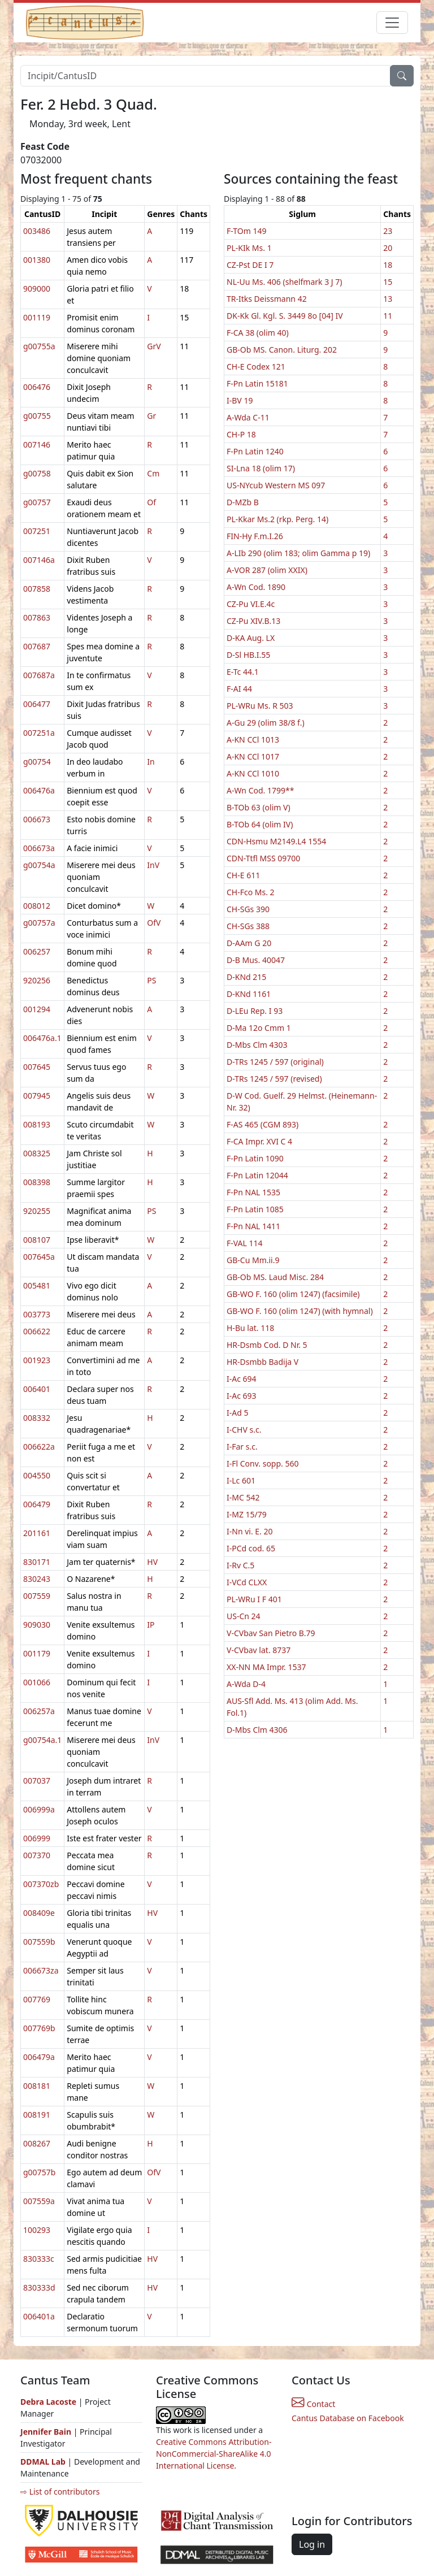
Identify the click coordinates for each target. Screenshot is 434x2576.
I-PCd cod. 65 (251, 1548)
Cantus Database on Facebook (348, 2418)
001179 (36, 1653)
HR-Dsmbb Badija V (262, 1361)
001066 (36, 1682)
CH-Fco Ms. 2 (251, 892)
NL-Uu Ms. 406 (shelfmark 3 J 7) (284, 281)
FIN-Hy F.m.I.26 (255, 536)
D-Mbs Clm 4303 (257, 1044)
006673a (39, 848)
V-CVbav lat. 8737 (258, 1650)
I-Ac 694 (242, 1378)
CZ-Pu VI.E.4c (251, 604)
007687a (39, 675)
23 (387, 230)
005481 (36, 1285)
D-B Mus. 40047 (256, 960)
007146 (36, 444)
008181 (36, 2085)
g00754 (37, 761)
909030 (36, 1624)
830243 (36, 1578)
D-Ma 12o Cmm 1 (259, 1027)
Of (151, 502)
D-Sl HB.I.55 (248, 654)
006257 (36, 951)
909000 (36, 288)
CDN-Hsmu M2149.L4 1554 (276, 841)
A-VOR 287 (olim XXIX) (267, 570)
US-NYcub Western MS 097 (276, 485)
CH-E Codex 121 (256, 366)
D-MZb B (243, 502)
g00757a (39, 922)
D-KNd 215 (246, 977)
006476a (39, 790)
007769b (39, 2028)
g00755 (37, 415)
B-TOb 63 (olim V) (258, 807)
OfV (153, 922)
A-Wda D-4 (246, 1684)
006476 (36, 386)
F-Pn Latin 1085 (255, 1209)
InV (153, 865)
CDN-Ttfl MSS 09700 (263, 858)
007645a (39, 1256)
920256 (36, 980)
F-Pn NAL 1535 (253, 1192)
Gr (151, 415)
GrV (153, 346)
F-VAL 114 (245, 1243)
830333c (38, 2258)
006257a (39, 1711)
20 (387, 247)
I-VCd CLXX (247, 1582)
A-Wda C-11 (248, 417)
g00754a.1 (42, 1739)
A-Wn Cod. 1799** (260, 790)
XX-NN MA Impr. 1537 (266, 1667)
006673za (40, 1970)
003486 (36, 230)
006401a (39, 2316)
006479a (39, 2057)
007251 (36, 531)
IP (150, 1624)
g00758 (37, 473)
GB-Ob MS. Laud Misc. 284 (275, 1277)
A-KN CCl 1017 (253, 756)
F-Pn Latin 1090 (255, 1158)
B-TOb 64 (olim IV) (260, 824)
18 (387, 264)
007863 (36, 617)
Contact (313, 2404)
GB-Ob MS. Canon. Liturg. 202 (282, 349)
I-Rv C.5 (240, 1565)
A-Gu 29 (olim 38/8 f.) (266, 722)
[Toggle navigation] (392, 22)
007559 (36, 1595)
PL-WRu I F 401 (254, 1599)
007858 (36, 588)
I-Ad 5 (237, 1412)
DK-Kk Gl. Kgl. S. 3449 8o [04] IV (285, 315)
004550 (36, 1475)
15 (387, 281)
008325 (36, 1153)
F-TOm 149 (246, 230)
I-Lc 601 (241, 1480)
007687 (36, 646)
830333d (39, 2287)
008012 (36, 905)
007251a (39, 732)
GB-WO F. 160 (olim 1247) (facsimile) (293, 1294)
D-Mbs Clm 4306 (257, 1729)
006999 (36, 1838)
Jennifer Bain (46, 2431)
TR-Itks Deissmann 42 (267, 298)
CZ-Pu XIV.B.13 (253, 620)
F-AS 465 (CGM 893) (262, 1124)
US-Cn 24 (244, 1616)
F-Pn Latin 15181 (257, 383)
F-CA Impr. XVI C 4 (259, 1141)
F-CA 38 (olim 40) (258, 332)
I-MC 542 (243, 1497)
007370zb (41, 1884)
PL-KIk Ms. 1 (249, 247)
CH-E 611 (243, 875)
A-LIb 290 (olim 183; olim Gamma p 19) (298, 553)
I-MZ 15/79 (247, 1514)
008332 (36, 1417)
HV (152, 1561)
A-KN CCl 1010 (253, 773)
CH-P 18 (241, 434)
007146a (39, 559)
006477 (36, 704)
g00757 (37, 502)
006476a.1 (42, 1038)
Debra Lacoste (48, 2401)
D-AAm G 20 (249, 943)
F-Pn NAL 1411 (253, 1226)
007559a (39, 2201)
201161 (36, 1533)
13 (387, 298)
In (150, 761)
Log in (312, 2544)
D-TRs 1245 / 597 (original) (275, 1061)
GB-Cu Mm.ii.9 (253, 1260)
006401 (36, 1389)
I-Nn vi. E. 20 (250, 1531)
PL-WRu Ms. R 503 (260, 705)
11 (387, 315)
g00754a (39, 865)
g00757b (39, 2172)
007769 (36, 1999)
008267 (36, 2143)
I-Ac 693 (242, 1395)
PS (151, 980)
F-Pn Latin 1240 (255, 451)
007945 (36, 1095)
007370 (36, 1855)
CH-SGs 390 (248, 909)
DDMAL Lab (43, 2461)
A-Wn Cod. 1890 (256, 587)
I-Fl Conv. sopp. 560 (263, 1463)
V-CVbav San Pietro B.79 (271, 1633)
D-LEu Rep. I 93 (255, 1010)
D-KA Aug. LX (251, 637)
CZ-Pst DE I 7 (250, 264)
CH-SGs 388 (248, 926)
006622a (39, 1446)
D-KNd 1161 (249, 993)
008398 (36, 1182)
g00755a (39, 346)
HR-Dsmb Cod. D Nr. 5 (267, 1344)
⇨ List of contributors (59, 2491)
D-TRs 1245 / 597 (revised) (274, 1078)
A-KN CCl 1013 (253, 739)
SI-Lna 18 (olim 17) (261, 468)
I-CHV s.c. (244, 1429)
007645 (36, 1066)
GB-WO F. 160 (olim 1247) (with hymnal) (300, 1311)
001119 (36, 317)
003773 (36, 1314)
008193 (36, 1124)
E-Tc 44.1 (243, 671)
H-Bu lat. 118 (250, 1327)
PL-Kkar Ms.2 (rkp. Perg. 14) (277, 519)
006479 (36, 1504)
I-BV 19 (240, 400)
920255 (36, 1210)
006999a (39, 1809)
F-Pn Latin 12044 (257, 1175)
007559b (39, 1941)
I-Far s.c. (242, 1446)
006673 (36, 819)
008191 (36, 2114)
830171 (36, 1561)
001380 (36, 259)
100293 (36, 2229)
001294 (36, 1009)
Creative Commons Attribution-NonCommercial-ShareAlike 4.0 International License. (213, 2453)
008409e (39, 1912)
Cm (153, 473)
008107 (36, 1239)
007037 (36, 1780)
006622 (36, 1331)
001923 (36, 1360)
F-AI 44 (239, 688)
